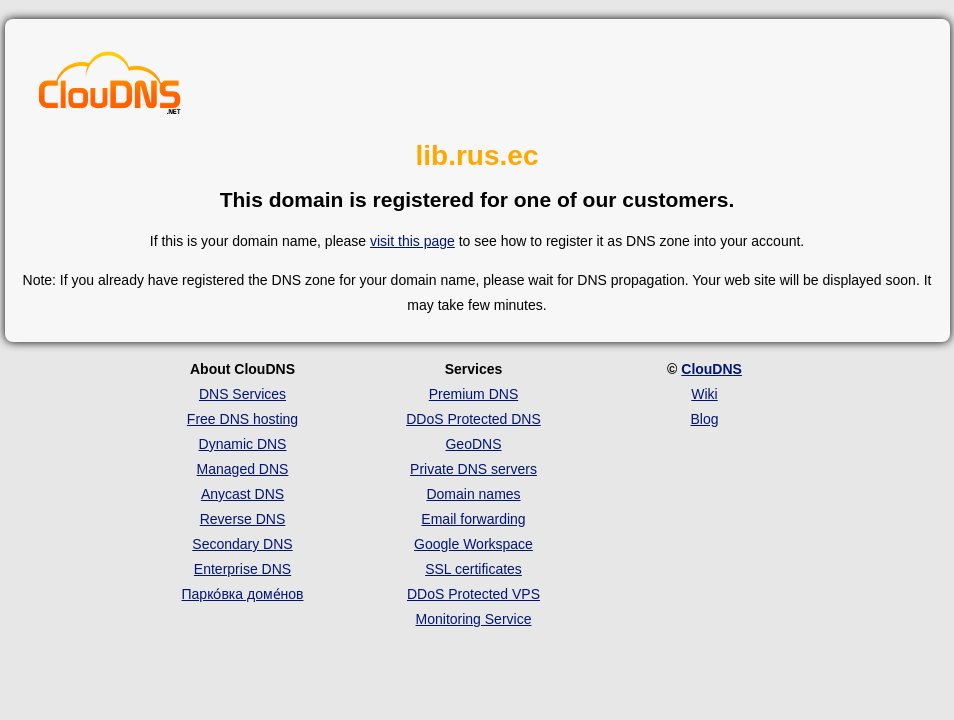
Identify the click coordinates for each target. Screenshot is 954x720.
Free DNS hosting (242, 419)
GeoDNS (473, 444)
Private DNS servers (473, 469)
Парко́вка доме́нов (243, 594)
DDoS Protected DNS (473, 419)
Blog (704, 419)
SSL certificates (473, 569)
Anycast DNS (242, 494)
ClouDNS (711, 369)
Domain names (473, 494)
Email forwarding (473, 519)
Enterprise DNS (242, 569)
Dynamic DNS (243, 444)
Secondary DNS (242, 544)
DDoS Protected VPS (473, 594)
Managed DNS (243, 469)
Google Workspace (473, 544)
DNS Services (242, 394)
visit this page (412, 241)
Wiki (704, 394)
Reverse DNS (243, 519)
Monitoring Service (474, 619)
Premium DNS (473, 394)
